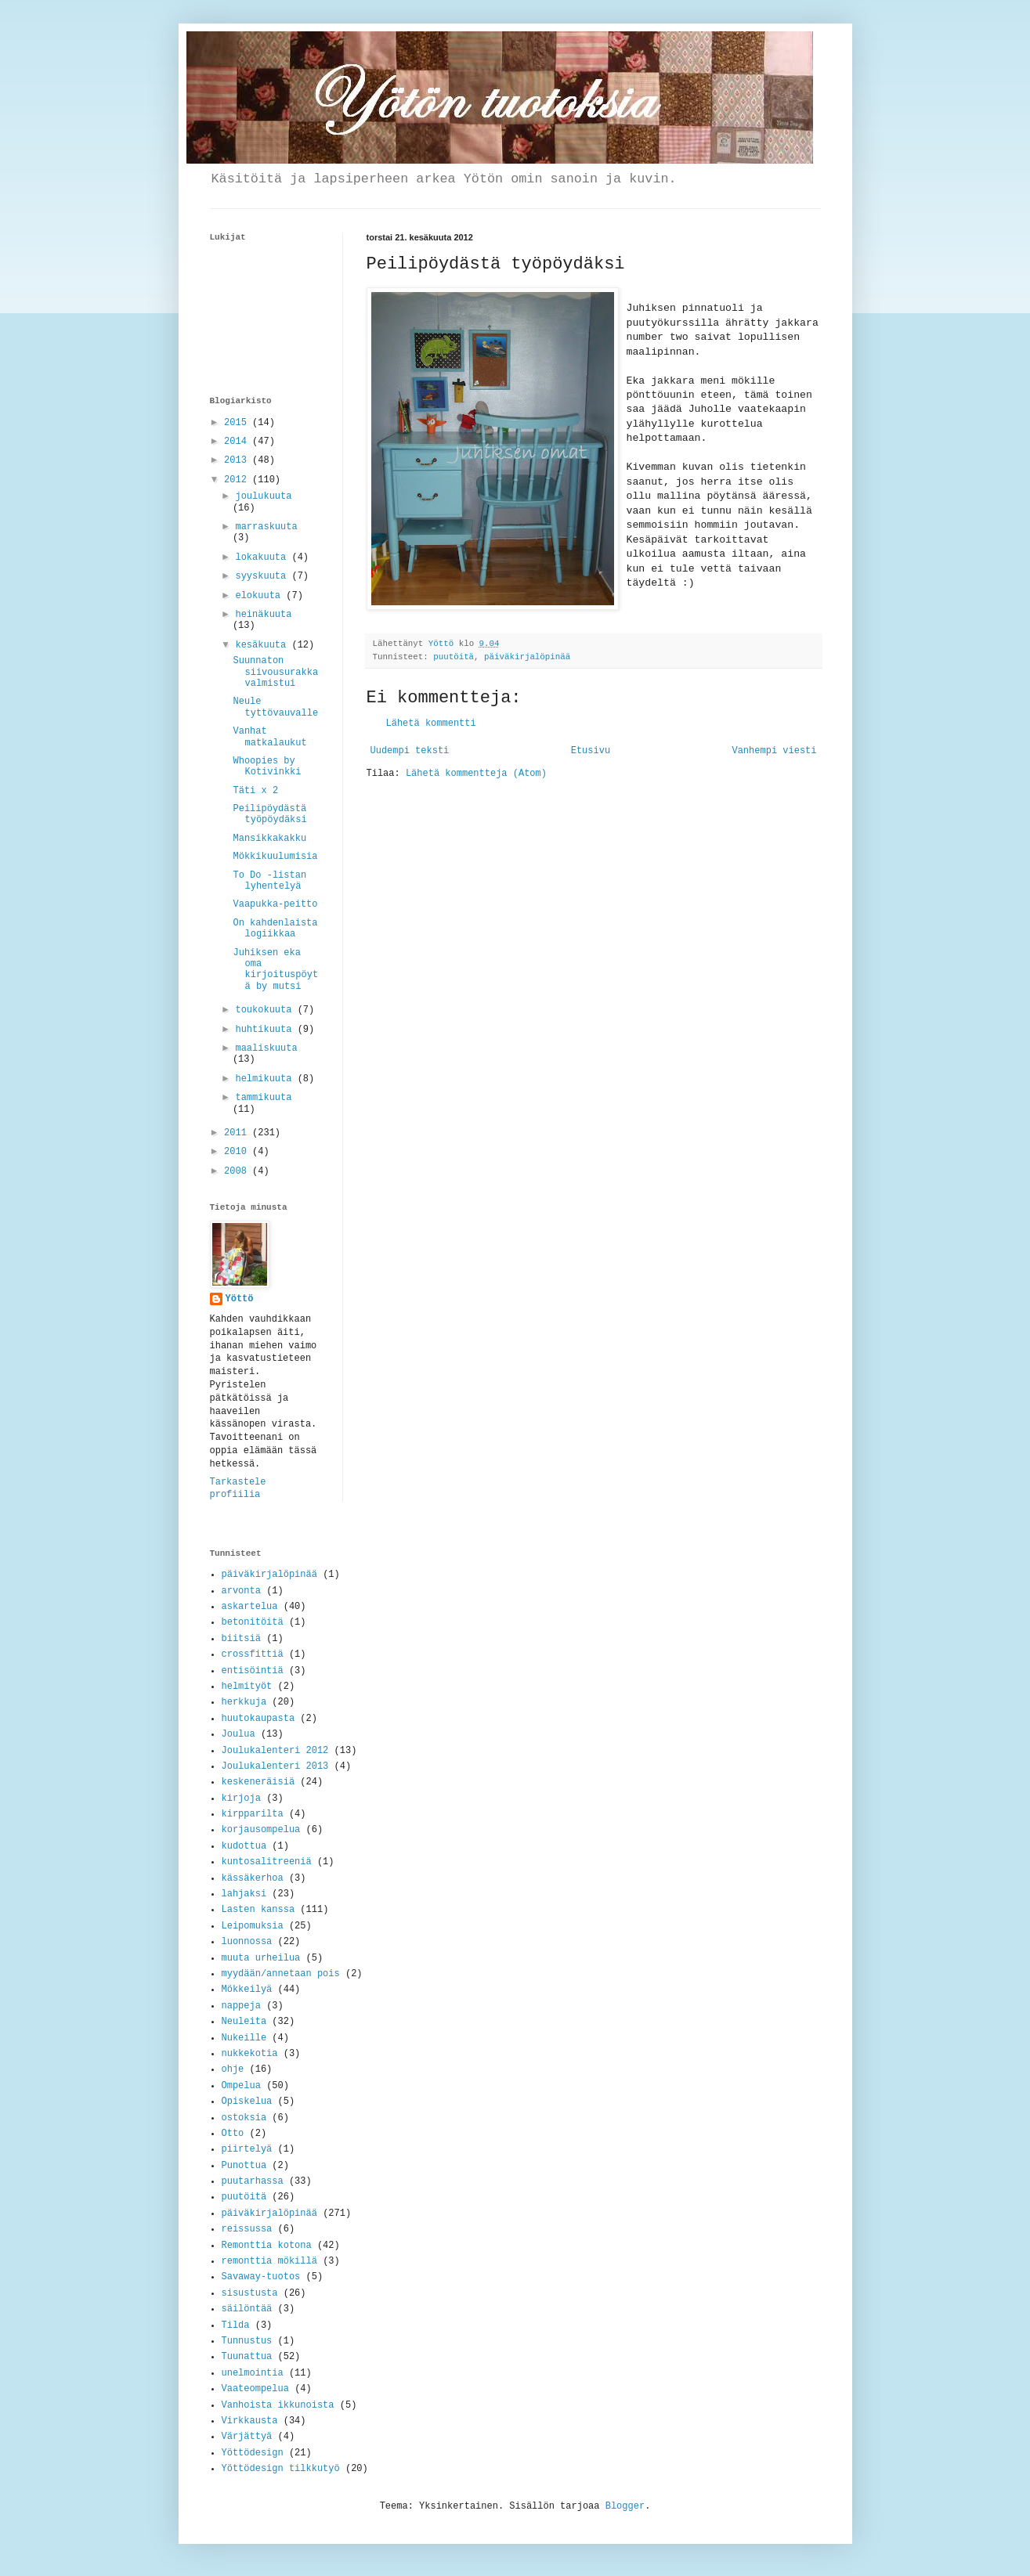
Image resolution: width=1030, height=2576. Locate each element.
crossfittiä (253, 1654)
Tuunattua (247, 2356)
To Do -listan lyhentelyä (269, 881)
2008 (238, 1171)
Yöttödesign (253, 2453)
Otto (233, 2133)
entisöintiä (253, 1670)
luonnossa (247, 1941)
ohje (233, 2069)
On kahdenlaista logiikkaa (275, 929)
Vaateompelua (255, 2388)
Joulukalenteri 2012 (275, 1750)
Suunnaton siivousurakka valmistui (275, 672)
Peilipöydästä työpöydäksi (269, 814)
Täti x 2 (255, 790)
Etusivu (590, 750)
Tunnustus (247, 2341)
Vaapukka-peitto (275, 904)
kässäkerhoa (253, 1878)
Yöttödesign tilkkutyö (281, 2468)
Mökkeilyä (247, 1989)
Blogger (625, 2506)
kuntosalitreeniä (267, 1861)
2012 (238, 479)
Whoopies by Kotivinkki (267, 766)
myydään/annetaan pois (281, 1973)
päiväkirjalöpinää (269, 1574)
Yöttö (240, 1298)
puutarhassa (253, 2181)
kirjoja (241, 1798)
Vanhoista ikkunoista (278, 2405)
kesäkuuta (263, 645)
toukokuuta (266, 1010)
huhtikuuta (266, 1029)
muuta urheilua (261, 1958)
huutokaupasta (258, 1718)
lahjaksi (244, 1894)
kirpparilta (253, 1814)
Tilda (236, 2325)
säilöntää (247, 2309)
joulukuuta (263, 496)
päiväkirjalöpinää (527, 657)
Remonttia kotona (267, 2245)
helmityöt (247, 1686)
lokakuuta (263, 557)
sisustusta (250, 2293)
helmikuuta (266, 1078)
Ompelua (241, 2085)
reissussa (247, 2229)
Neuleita (244, 2021)
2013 (238, 460)
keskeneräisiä (258, 1782)
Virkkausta (250, 2420)
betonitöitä (253, 1622)
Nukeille (244, 2038)
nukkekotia (250, 2053)
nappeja (241, 2006)
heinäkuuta (263, 614)
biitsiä (241, 1638)
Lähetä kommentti (431, 723)
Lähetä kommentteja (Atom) (476, 773)
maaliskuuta (266, 1048)
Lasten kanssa (258, 1909)
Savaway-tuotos (261, 2276)
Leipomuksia (253, 1926)
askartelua (250, 1606)
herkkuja (244, 1702)
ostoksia (244, 2117)
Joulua (238, 1734)
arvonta (241, 1591)
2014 (238, 441)
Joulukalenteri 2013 (275, 1766)
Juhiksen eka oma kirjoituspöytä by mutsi (275, 969)
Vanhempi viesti (774, 750)
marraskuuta (266, 526)
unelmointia (253, 2373)
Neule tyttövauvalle (275, 707)
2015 (238, 422)
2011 (238, 1132)
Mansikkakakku (269, 838)
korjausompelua (261, 1829)
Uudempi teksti (410, 750)
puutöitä (453, 657)
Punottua (244, 2165)
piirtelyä (247, 2149)
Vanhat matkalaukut (269, 737)
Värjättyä (247, 2436)
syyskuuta (263, 576)
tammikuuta (263, 1097)
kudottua (244, 1846)
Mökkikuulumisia (275, 856)
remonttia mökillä (269, 2261)
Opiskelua (247, 2101)
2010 (238, 1151)
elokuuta (260, 595)
